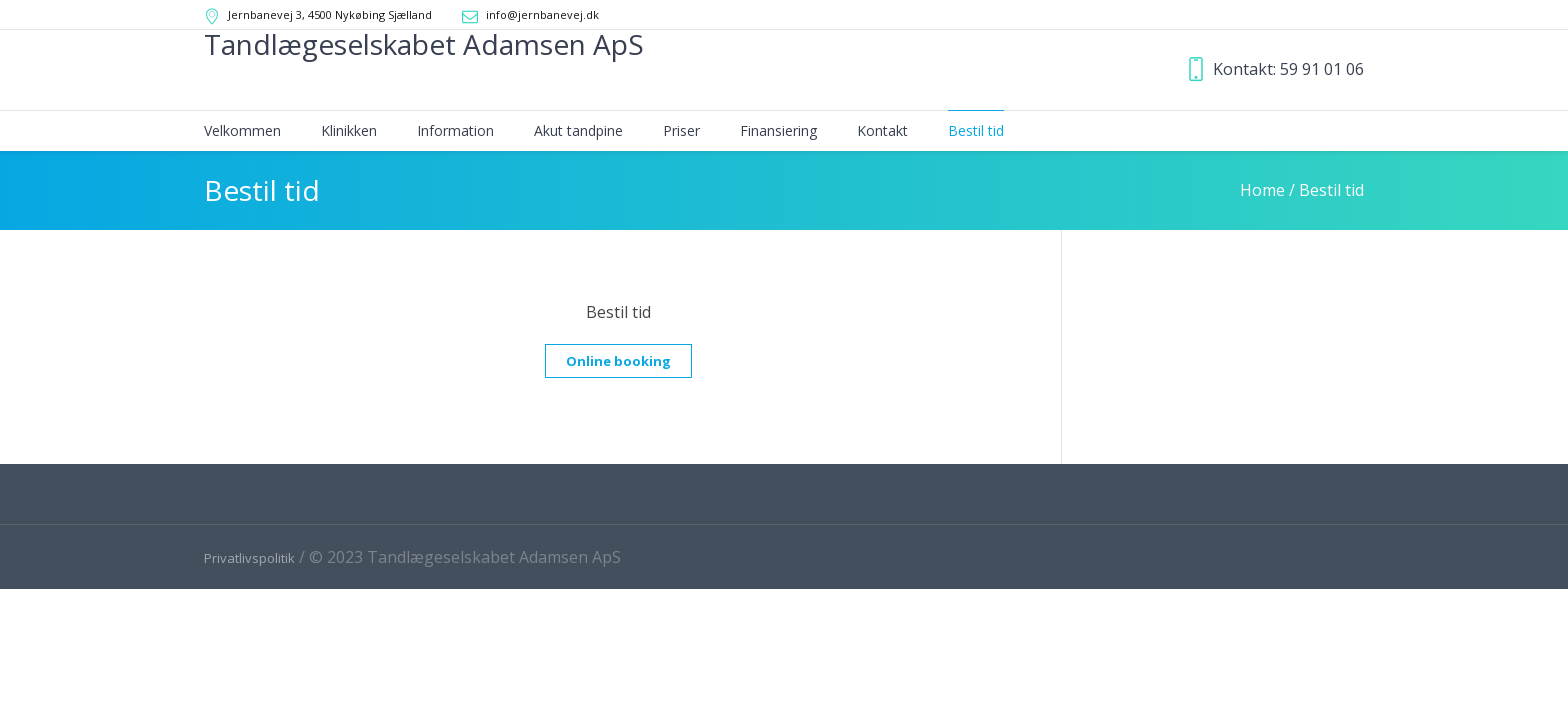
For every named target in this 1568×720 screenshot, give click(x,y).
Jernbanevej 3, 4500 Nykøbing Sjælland (330, 14)
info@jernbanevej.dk (542, 14)
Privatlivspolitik (249, 558)
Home (1262, 190)
